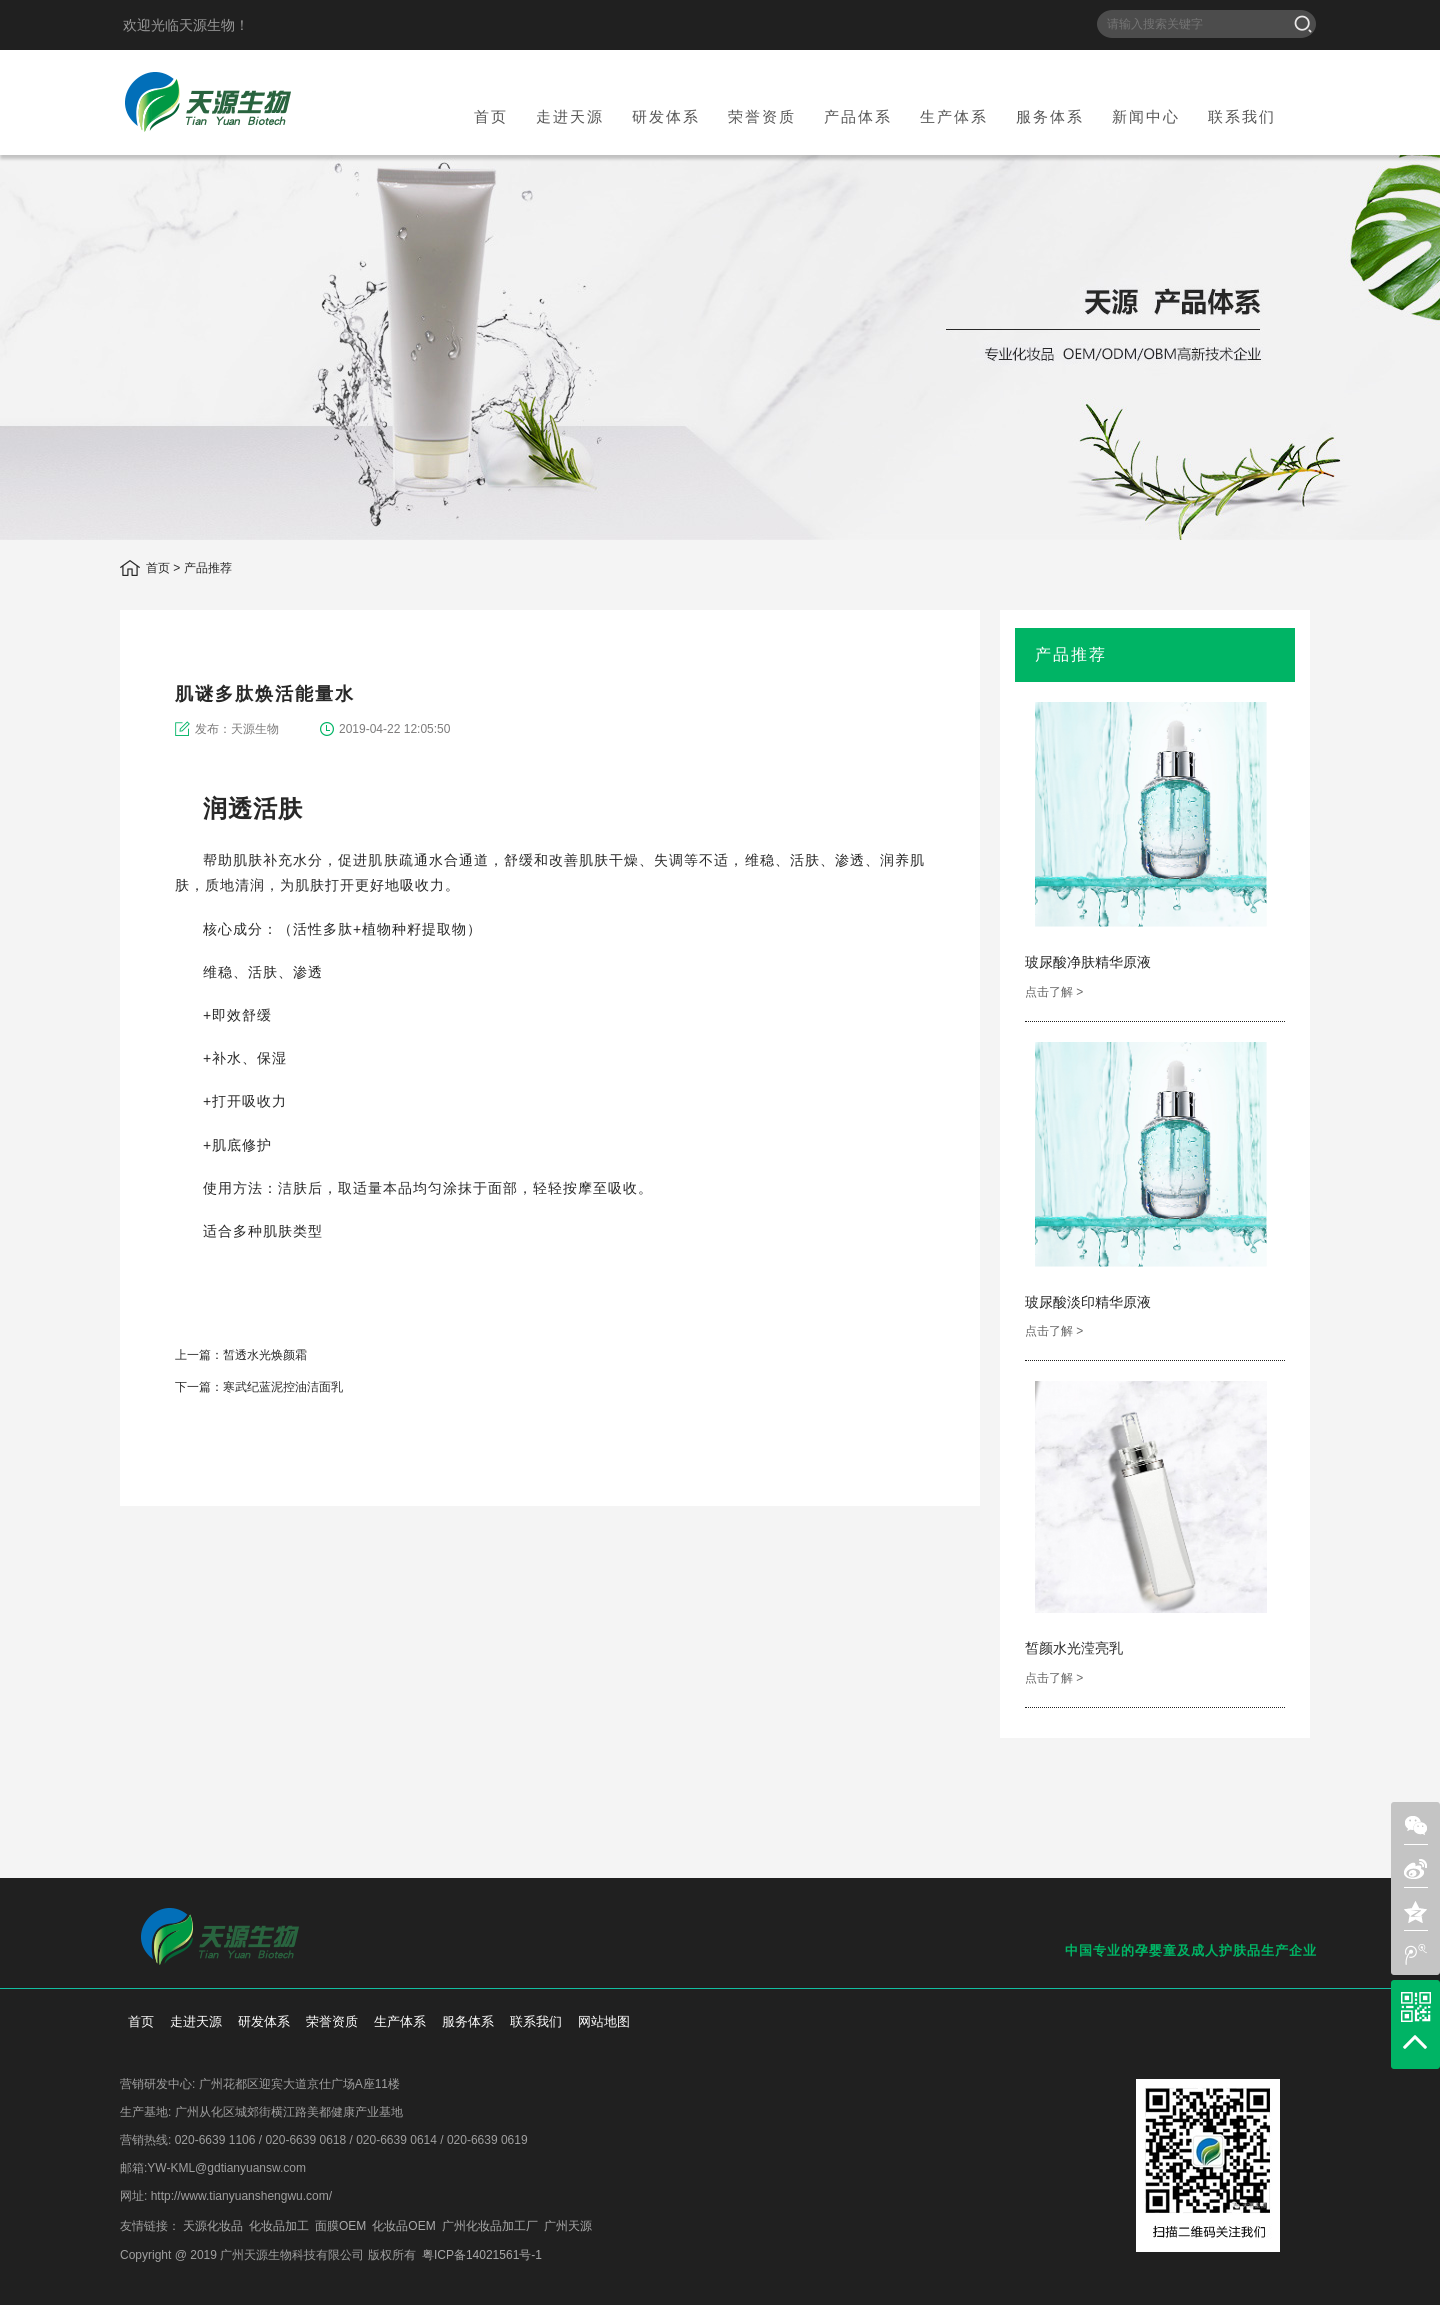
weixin (795, 1473)
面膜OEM (340, 2226)
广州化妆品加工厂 (490, 2226)
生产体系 (954, 116)
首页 (491, 116)
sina (828, 1473)
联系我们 (1242, 116)
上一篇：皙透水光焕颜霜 (241, 1355)
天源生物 (208, 102)
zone (1416, 1912)
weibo (894, 1473)
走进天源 (570, 116)
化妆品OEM (403, 2226)
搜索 (1303, 24)
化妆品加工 (279, 2226)
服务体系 (1050, 116)
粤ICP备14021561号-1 (482, 2255)
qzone (861, 1473)
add (927, 1473)
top (1415, 2042)
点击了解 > (1054, 992)
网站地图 (604, 2021)
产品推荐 (208, 568)
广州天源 (568, 2226)
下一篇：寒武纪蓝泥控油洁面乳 (259, 1387)
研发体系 (666, 116)
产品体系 (858, 116)
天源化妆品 (213, 2226)
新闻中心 (1146, 116)
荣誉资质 (762, 116)
